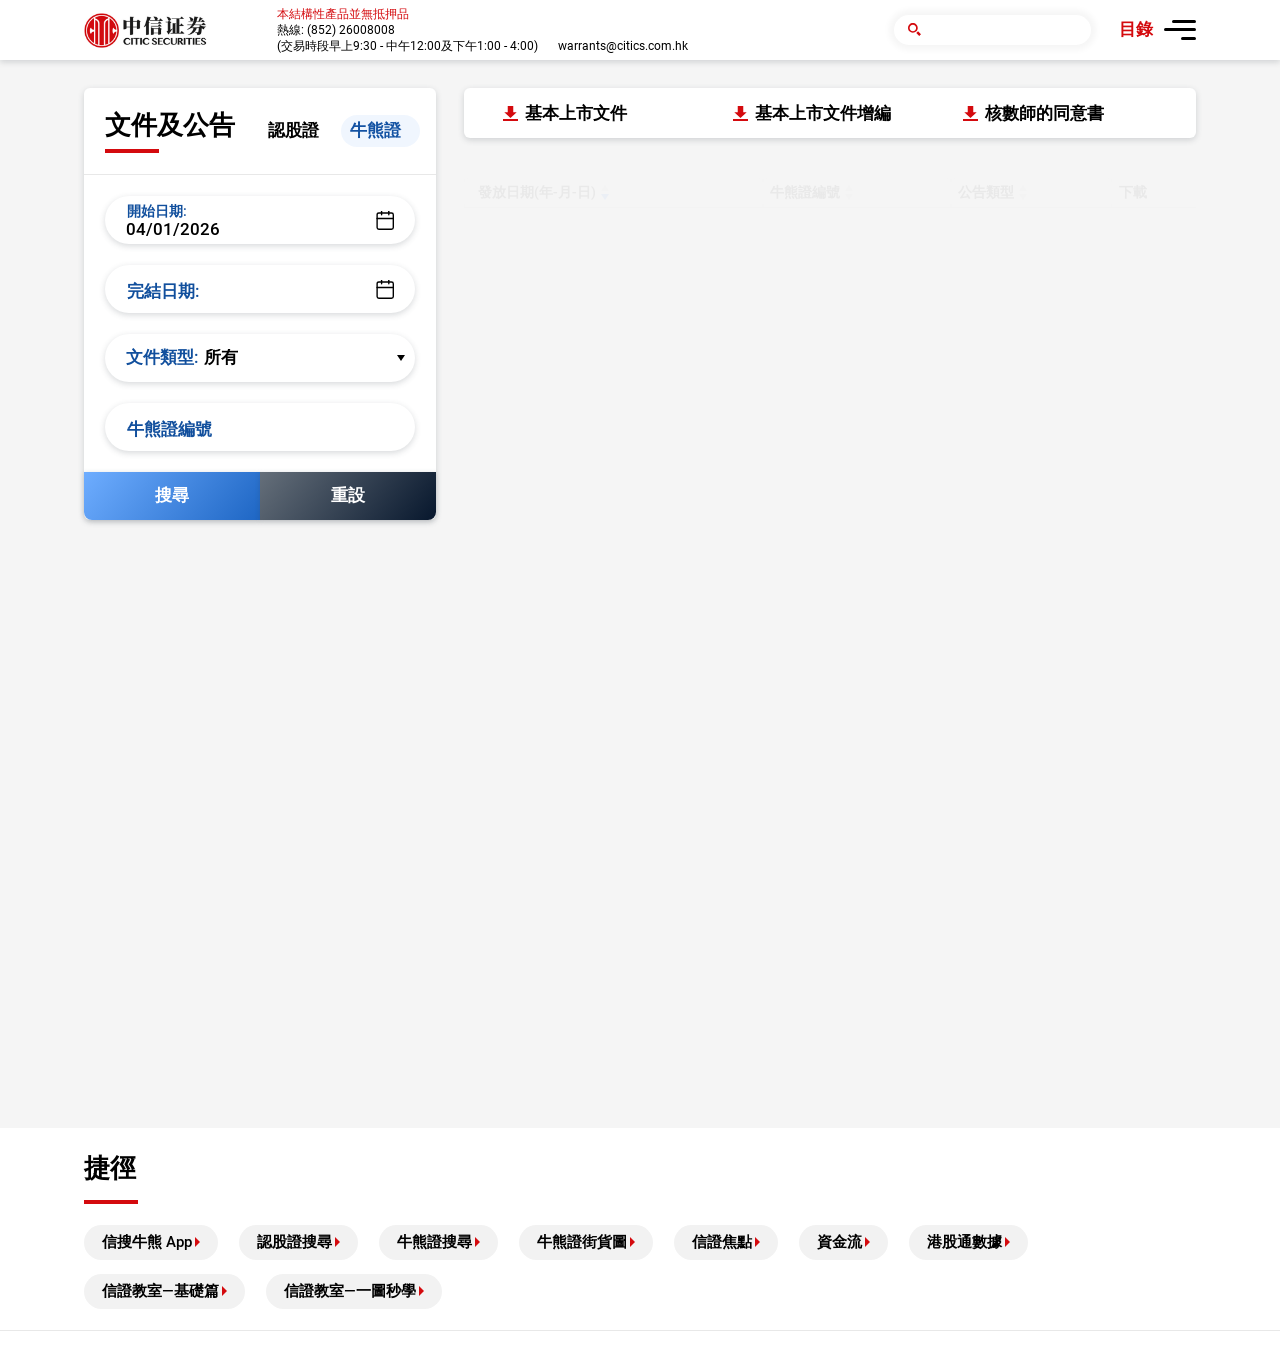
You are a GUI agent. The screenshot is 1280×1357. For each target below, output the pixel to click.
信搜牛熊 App (147, 1242)
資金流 (839, 1242)
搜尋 (172, 495)
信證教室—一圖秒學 (350, 1291)
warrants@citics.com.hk (623, 46)
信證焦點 (722, 1242)
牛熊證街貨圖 (582, 1242)
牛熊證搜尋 (434, 1242)
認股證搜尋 (294, 1242)
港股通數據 (964, 1242)
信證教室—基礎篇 (160, 1291)
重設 (348, 495)
